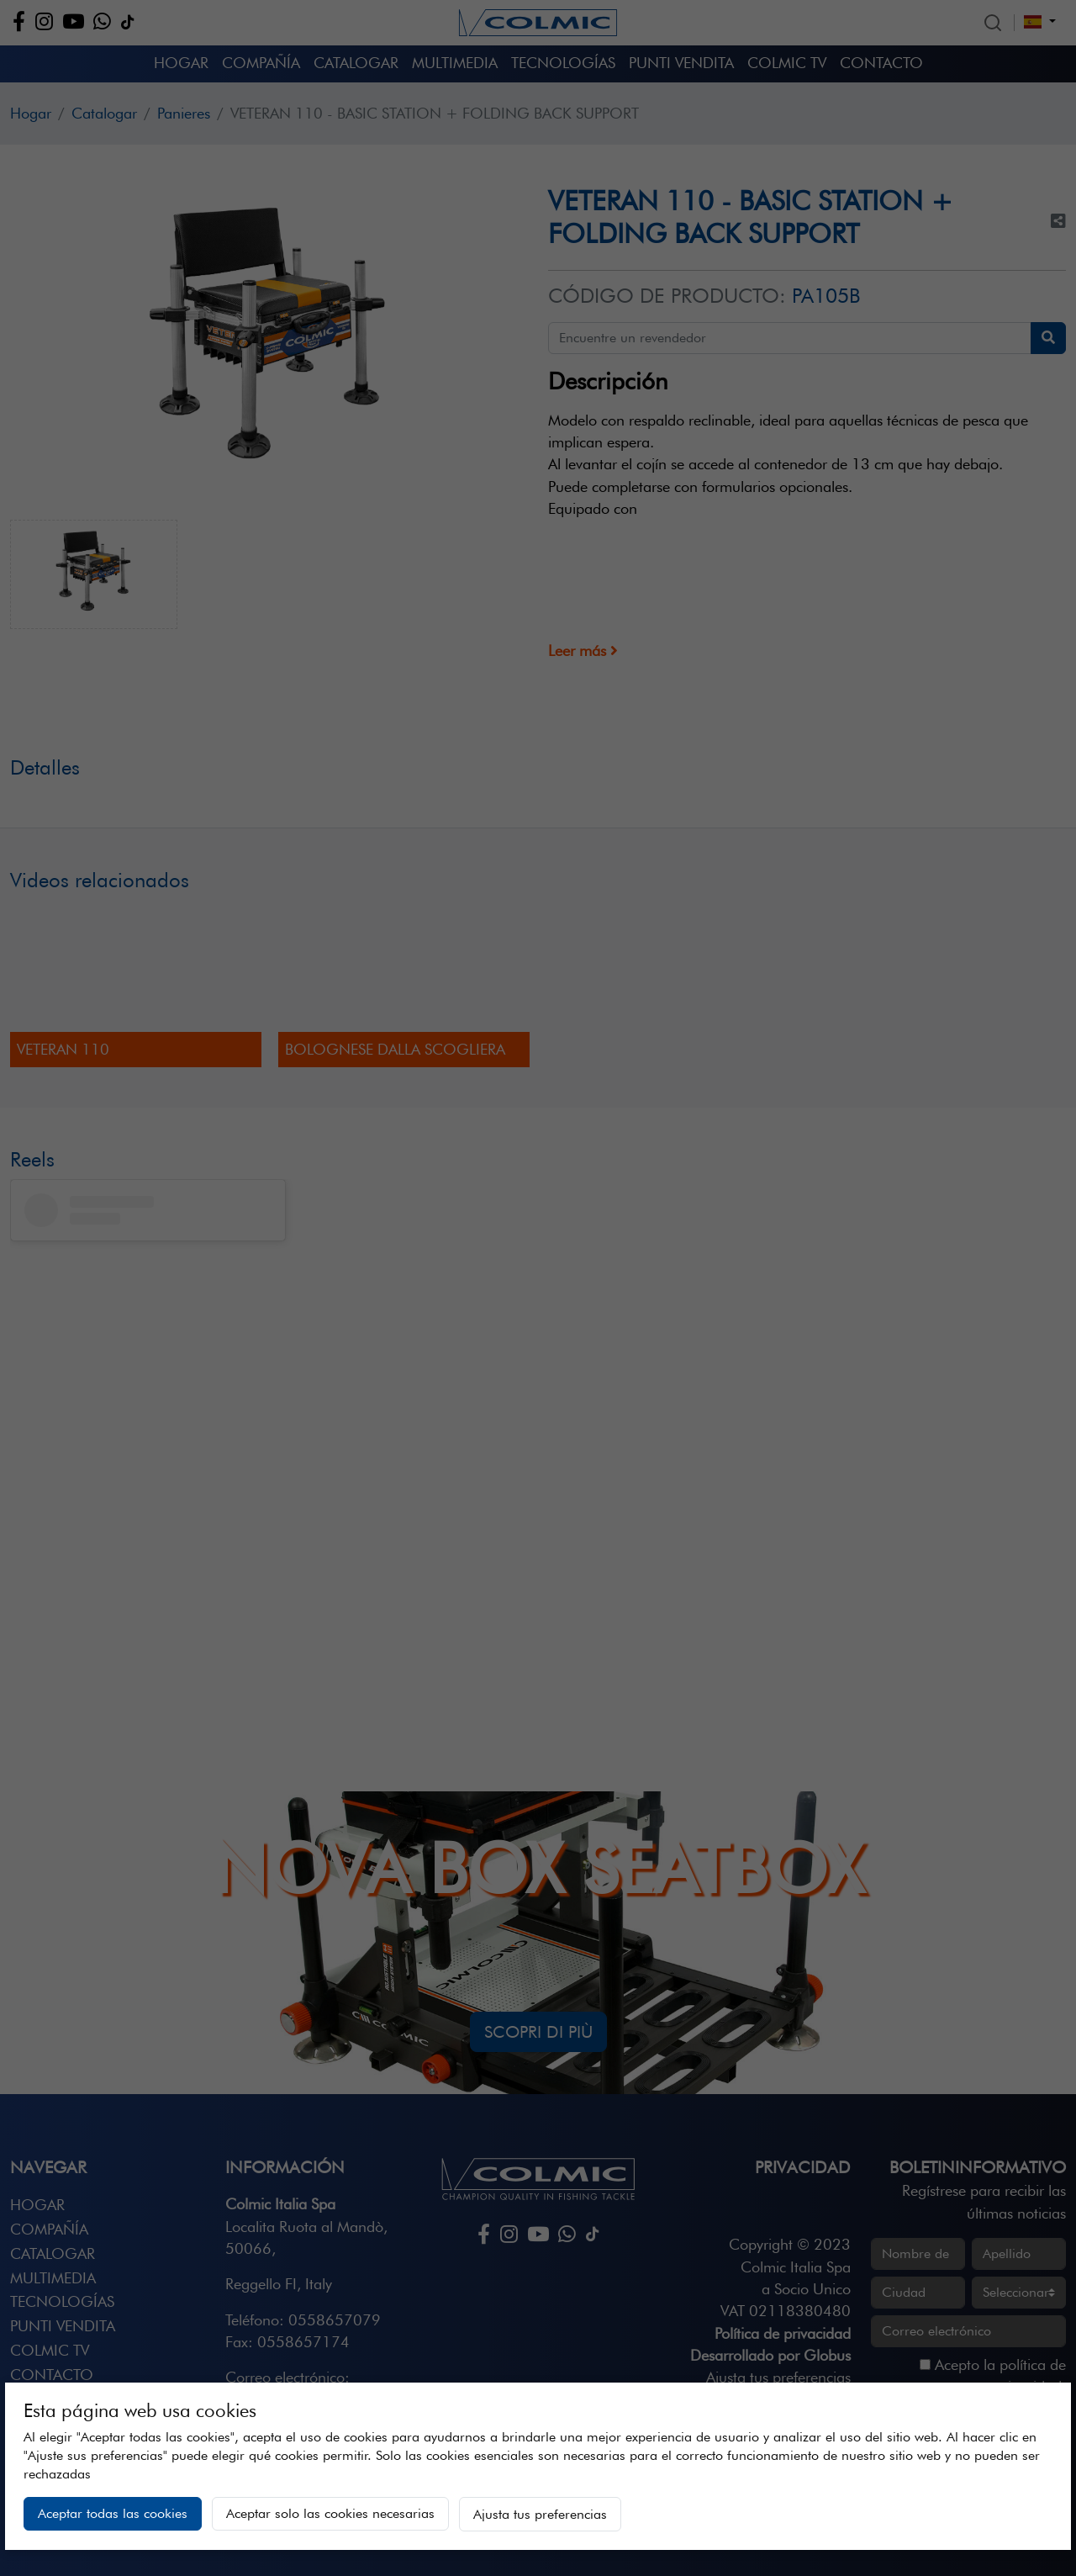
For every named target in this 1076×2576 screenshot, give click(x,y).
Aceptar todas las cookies (112, 2513)
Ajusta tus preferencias (540, 2514)
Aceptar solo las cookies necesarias (330, 2513)
